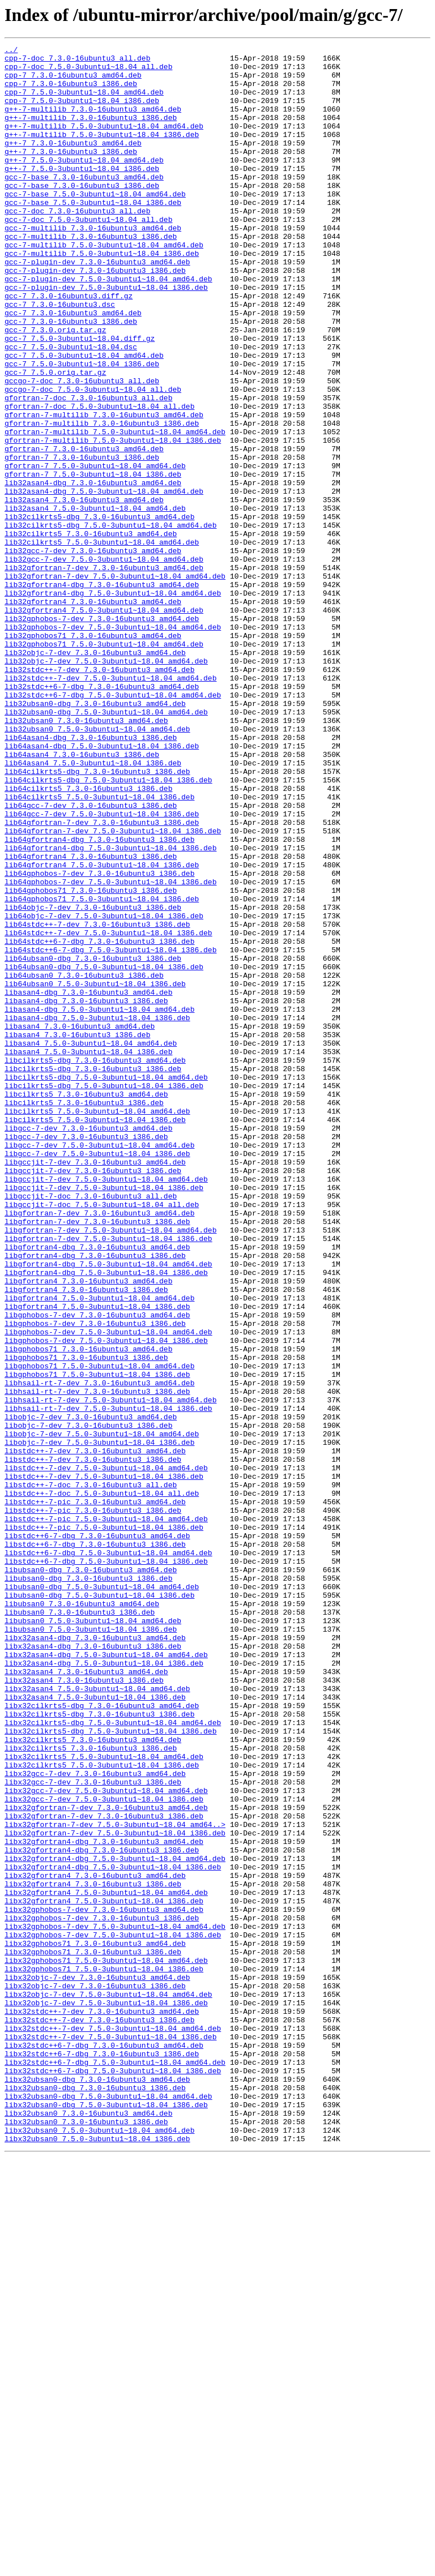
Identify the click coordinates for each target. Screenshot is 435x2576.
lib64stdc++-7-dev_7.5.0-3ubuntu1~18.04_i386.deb (108, 1111)
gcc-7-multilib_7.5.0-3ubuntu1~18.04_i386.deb (102, 295)
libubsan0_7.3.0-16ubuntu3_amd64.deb (82, 1916)
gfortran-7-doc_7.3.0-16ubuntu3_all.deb (88, 469)
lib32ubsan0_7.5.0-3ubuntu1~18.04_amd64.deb (97, 866)
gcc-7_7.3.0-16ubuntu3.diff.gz (69, 346)
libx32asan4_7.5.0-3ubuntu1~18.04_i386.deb (95, 2028)
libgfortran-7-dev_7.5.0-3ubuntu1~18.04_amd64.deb (110, 1467)
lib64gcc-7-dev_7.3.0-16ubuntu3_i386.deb (91, 958)
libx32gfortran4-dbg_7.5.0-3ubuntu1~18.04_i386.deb (113, 2232)
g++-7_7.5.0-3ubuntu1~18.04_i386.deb (82, 194)
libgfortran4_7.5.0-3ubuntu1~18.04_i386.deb (97, 1559)
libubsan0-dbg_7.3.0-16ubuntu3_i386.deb (88, 1885)
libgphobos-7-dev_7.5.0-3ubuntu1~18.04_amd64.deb (108, 1590)
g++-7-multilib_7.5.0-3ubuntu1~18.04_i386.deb (102, 153)
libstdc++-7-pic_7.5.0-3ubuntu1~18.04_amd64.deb (106, 1814)
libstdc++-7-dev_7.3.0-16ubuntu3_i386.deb (93, 1743)
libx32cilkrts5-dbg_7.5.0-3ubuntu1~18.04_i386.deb (110, 2069)
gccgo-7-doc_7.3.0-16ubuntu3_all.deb (82, 448)
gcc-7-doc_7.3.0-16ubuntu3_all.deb (77, 244)
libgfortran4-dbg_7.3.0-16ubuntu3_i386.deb (95, 1498)
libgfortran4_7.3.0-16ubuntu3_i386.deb (86, 1539)
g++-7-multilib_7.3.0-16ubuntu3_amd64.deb (93, 122)
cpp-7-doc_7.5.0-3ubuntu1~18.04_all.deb (88, 71)
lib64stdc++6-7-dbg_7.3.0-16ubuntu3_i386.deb (99, 1121)
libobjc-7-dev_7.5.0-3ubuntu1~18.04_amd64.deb (102, 1712)
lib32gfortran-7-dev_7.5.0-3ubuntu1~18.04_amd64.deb (115, 683)
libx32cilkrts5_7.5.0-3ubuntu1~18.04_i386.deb (102, 2109)
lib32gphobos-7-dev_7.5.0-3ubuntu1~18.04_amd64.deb (113, 744)
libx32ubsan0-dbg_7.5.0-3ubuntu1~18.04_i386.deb (106, 2517)
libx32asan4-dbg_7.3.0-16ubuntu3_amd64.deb (95, 1957)
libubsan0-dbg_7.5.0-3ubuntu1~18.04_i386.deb (99, 1906)
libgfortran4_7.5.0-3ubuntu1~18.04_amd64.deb (99, 1549)
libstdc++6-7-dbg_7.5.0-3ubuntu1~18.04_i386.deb (106, 1865)
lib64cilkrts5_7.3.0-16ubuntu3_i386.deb (88, 937)
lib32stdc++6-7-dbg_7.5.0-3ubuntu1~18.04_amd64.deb (113, 825)
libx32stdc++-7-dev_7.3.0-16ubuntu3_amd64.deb (102, 2405)
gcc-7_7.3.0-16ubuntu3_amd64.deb (73, 367)
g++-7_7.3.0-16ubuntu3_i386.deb (71, 173)
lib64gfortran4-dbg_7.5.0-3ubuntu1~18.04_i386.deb (110, 1009)
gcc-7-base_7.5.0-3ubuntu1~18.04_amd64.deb (95, 224)
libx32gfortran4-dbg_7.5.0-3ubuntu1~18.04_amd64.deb (115, 2221)
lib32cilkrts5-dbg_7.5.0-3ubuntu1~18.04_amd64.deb (110, 622)
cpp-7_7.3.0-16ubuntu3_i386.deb (71, 92)
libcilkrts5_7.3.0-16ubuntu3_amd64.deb (86, 1304)
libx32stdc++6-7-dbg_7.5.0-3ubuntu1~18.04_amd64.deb (115, 2466)
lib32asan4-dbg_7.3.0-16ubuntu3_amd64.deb (93, 571)
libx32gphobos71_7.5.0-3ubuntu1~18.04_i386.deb (104, 2354)
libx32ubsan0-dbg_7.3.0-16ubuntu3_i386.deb (95, 2497)
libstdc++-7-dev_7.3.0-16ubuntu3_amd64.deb (95, 1732)
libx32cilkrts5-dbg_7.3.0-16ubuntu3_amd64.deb (102, 2038)
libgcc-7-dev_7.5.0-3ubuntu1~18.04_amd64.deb (99, 1365)
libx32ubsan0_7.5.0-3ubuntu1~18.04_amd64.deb (99, 2548)
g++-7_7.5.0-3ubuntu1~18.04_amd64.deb (84, 183)
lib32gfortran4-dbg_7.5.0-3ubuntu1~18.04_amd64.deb (113, 703)
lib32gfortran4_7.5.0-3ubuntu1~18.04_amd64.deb (104, 723)
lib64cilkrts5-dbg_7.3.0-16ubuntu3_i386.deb (97, 917)
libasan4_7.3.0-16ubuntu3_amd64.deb (80, 1223)
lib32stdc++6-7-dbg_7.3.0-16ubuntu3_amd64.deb (102, 815)
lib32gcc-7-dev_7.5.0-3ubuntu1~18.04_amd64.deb (104, 662)
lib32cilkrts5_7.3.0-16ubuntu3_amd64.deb (91, 632)
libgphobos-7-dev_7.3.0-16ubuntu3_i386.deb (95, 1579)
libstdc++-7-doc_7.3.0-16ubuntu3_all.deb (91, 1773)
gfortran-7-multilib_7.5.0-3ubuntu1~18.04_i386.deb (113, 520)
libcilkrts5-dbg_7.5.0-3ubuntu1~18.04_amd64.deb (106, 1284)
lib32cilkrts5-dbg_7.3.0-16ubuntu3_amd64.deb (99, 611)
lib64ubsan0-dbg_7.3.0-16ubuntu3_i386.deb (93, 1141)
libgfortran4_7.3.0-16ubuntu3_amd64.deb (88, 1529)
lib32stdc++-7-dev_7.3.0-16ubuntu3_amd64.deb (99, 795)
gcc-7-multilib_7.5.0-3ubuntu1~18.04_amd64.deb (104, 285)
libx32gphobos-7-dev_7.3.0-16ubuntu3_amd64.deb (104, 2283)
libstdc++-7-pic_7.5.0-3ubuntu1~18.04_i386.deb (104, 1824)
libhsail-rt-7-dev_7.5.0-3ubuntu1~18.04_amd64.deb (110, 1671)
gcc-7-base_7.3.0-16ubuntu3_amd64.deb (84, 204)
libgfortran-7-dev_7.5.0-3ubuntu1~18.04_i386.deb (108, 1478)
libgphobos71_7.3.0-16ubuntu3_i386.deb (86, 1620)
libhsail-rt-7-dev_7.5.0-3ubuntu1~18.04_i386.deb (108, 1681)
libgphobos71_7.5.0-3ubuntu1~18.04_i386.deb (97, 1641)
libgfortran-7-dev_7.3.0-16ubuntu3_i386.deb (97, 1457)
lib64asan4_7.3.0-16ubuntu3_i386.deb (82, 897)
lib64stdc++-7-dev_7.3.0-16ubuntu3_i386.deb (97, 1101)
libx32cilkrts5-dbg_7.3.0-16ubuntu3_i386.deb (99, 2048)
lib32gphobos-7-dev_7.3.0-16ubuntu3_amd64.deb (102, 734)
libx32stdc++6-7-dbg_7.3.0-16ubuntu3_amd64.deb (104, 2446)
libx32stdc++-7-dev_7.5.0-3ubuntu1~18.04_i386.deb (110, 2435)
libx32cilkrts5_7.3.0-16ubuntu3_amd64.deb (93, 2079)
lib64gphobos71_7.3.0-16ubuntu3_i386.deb (91, 1060)
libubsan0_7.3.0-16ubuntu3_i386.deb (80, 1926)
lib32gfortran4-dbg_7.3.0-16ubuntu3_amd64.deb (102, 693)
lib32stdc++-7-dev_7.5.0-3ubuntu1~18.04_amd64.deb (110, 805)
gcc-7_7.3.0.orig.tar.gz (55, 387)
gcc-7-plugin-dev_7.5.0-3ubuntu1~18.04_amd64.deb (108, 326)
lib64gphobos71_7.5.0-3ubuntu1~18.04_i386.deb (102, 1070)
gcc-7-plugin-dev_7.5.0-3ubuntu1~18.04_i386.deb (106, 336)
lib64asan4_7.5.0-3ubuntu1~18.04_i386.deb (93, 907)
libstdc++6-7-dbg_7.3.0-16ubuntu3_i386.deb (95, 1844)
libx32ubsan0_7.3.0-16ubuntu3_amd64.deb (88, 2527)
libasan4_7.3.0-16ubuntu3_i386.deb (77, 1233)
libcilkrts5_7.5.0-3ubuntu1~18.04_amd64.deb (97, 1325)
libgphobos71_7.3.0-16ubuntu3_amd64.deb (88, 1610)
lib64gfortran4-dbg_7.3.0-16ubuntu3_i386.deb (99, 999)
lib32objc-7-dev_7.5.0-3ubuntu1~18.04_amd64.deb (106, 785)
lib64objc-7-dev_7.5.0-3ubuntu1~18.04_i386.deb (104, 1090)
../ (11, 51)
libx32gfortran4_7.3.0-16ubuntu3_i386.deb (93, 2252)
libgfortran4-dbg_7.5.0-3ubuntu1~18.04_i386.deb (106, 1518)
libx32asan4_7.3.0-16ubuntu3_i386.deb (84, 2007)
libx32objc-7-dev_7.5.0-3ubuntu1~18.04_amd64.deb (108, 2385)
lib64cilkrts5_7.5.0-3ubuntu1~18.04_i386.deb (99, 948)
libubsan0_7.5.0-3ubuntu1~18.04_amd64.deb (93, 1936)
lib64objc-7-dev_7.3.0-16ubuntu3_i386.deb (93, 1080)
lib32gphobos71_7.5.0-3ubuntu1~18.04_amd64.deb (104, 764)
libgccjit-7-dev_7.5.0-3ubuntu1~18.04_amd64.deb (106, 1406)
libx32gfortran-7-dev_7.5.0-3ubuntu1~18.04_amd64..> (115, 2181)
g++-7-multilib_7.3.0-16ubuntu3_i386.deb (91, 132)
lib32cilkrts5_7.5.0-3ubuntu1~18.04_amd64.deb (102, 642)
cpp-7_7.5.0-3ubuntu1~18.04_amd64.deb (84, 102)
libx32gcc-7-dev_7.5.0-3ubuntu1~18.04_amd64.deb (106, 2140)
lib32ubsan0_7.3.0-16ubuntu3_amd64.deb (86, 856)
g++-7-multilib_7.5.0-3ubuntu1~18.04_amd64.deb (104, 143)
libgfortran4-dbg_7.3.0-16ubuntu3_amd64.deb (97, 1488)
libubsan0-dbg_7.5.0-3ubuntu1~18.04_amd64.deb (102, 1895)
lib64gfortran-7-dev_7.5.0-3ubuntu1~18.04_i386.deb (113, 988)
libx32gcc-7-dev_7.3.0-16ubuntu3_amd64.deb (95, 2120)
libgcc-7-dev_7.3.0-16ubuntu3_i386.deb (86, 1355)
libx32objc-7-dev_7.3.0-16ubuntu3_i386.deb (95, 2374)
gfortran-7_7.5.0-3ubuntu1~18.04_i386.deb (93, 560)
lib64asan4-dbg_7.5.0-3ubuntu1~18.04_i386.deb (102, 887)
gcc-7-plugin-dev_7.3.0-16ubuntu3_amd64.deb (97, 306)
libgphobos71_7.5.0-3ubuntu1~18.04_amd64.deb (99, 1630)
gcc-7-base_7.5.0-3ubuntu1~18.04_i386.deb (93, 234)
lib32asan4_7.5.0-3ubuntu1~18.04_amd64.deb (95, 601)
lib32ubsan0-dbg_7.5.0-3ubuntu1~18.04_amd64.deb (106, 846)
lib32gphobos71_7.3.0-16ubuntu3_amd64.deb (93, 754)
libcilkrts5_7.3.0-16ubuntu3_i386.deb (84, 1315)
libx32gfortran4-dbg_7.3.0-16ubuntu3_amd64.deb (104, 2201)
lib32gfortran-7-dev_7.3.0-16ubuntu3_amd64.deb (104, 672)
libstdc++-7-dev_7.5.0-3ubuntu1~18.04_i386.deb (104, 1763)
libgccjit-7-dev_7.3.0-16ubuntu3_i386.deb (93, 1396)
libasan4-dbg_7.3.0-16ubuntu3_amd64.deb (88, 1182)
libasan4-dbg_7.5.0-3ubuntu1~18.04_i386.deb (97, 1213)
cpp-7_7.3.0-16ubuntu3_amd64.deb (73, 81)
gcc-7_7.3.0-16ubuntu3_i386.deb (71, 377)
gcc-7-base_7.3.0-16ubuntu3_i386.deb (82, 214)
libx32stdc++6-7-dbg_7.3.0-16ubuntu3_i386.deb (102, 2456)
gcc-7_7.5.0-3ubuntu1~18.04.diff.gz (80, 397)
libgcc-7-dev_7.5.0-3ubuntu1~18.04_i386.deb (97, 1376)
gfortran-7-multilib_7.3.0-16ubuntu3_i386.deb (102, 499)
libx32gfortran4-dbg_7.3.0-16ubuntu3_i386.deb (102, 2211)
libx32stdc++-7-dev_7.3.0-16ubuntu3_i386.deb (99, 2415)
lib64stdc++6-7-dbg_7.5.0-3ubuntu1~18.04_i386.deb (110, 1131)
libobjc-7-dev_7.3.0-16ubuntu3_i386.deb (88, 1702)
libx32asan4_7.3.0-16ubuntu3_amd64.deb (86, 1997)
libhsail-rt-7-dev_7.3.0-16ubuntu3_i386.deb (97, 1661)
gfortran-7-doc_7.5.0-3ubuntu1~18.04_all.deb (99, 479)
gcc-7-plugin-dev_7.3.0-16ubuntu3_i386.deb (95, 316)
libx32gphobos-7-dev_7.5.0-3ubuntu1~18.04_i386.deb (113, 2313)
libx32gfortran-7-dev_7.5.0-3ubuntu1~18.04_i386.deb (115, 2191)
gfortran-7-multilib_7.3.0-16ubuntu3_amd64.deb (104, 489)
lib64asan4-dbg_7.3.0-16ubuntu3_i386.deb (91, 876)
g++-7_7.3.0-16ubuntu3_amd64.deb (73, 163)
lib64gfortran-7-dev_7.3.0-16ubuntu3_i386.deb (102, 978)
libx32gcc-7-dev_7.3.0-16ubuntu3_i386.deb (93, 2130)
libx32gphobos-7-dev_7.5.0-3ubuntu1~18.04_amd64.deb (115, 2303)
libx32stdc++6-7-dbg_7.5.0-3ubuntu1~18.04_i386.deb (113, 2476)
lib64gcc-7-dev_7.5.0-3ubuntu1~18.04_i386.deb (102, 968)
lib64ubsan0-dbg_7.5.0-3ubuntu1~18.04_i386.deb (104, 1151)
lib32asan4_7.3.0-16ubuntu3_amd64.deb (84, 591)
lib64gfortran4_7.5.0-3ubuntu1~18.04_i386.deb (102, 1029)
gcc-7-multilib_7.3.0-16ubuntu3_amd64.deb (93, 265)
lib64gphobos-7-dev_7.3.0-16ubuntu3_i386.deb (99, 1039)
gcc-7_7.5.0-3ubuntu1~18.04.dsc (71, 408)
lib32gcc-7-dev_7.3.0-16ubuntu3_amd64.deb (93, 652)
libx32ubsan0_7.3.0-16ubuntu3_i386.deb (86, 2537)
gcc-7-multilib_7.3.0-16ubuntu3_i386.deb (91, 275)
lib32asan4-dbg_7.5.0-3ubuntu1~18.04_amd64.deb (104, 581)
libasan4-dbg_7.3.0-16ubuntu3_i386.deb (86, 1192)
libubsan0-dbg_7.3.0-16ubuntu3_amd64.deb (91, 1875)
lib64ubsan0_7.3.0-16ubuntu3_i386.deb (84, 1162)
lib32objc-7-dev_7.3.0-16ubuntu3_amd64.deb (95, 774)
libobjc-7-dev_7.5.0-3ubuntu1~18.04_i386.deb (99, 1722)
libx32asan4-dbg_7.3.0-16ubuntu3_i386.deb (93, 1967)
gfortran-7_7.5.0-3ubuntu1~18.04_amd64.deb (95, 550)
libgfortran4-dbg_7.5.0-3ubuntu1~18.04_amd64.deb (108, 1508)
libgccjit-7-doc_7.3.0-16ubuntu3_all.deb (91, 1427)
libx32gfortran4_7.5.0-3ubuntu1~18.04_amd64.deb (106, 2262)
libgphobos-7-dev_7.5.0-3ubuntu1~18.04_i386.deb (106, 1600)
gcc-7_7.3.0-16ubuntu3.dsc (60, 357)
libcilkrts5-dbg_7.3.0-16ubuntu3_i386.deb (93, 1274)
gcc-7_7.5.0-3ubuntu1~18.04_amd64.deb (84, 418)
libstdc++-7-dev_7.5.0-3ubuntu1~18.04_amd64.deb (106, 1753)
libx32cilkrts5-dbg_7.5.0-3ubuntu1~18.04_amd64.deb (113, 2058)
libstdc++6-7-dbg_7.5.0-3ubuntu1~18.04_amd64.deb (108, 1855)
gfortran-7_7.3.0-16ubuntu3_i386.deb (82, 540)
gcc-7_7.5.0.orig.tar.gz (55, 438)
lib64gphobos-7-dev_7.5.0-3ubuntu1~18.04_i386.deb (110, 1050)
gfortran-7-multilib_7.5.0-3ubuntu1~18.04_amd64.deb (115, 509)
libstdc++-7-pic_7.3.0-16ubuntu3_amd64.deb (95, 1793)
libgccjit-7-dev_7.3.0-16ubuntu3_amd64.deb (95, 1386)
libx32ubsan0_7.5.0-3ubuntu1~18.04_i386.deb (97, 2558)
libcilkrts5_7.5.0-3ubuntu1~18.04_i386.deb (95, 1335)
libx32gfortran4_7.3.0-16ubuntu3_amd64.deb (95, 2242)
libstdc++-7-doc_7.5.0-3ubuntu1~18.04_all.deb (102, 1783)
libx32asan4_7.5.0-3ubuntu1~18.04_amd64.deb (97, 2018)
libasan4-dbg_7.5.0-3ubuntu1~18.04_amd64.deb (99, 1202)
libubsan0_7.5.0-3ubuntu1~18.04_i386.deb (91, 1946)
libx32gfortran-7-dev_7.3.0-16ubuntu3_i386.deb (104, 2171)
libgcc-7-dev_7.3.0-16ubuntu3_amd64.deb (88, 1345)
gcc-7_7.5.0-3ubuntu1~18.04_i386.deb (82, 428)
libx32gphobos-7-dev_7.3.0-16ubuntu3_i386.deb (102, 2293)
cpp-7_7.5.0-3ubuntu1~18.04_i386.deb (82, 112)
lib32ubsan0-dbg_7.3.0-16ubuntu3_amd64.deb (95, 836)
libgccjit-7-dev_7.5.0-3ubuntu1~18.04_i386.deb (104, 1416)
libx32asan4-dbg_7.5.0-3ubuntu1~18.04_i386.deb (104, 1987)
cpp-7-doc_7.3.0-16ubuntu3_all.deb (77, 61)
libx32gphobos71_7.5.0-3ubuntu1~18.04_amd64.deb (106, 2344)
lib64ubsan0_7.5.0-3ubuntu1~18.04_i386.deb (95, 1172)
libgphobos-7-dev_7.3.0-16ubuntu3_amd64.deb (97, 1569)
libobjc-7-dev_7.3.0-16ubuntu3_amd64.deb (91, 1692)
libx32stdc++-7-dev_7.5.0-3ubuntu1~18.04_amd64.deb (113, 2425)
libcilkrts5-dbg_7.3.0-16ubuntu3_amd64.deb (95, 1264)
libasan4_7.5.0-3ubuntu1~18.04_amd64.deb (91, 1243)
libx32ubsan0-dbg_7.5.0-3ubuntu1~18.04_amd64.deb (108, 2507)
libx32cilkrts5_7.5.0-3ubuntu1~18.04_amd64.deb (104, 2099)
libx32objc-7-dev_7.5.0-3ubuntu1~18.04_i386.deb (106, 2395)
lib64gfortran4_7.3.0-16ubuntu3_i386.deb (91, 1019)
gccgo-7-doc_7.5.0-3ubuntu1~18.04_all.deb (93, 458)
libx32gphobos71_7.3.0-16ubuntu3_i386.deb (93, 2334)
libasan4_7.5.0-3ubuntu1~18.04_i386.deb (88, 1253)
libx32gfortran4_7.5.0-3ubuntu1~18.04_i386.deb (104, 2272)
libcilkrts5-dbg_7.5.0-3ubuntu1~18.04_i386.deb (104, 1294)
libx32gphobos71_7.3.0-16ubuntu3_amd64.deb (95, 2323)
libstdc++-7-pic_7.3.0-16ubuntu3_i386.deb (93, 1804)
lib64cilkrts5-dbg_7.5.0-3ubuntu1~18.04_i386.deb (108, 927)
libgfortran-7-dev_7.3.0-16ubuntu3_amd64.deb (99, 1447)
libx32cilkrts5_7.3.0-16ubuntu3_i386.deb (91, 2089)
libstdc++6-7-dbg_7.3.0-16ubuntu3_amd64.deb (97, 1834)
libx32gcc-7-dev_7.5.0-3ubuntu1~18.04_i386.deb (104, 2150)
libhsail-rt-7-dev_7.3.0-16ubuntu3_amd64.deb (99, 1651)
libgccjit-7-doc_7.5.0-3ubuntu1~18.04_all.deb (102, 1437)
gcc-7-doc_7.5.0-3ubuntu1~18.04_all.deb (88, 255)
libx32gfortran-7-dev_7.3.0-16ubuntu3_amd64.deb (106, 2160)
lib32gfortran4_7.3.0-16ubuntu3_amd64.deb (93, 713)
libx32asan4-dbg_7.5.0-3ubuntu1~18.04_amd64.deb (106, 1977)
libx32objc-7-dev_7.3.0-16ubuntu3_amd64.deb (97, 2364)
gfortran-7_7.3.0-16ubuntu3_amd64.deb (84, 530)
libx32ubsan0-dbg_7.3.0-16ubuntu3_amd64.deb (97, 2486)
